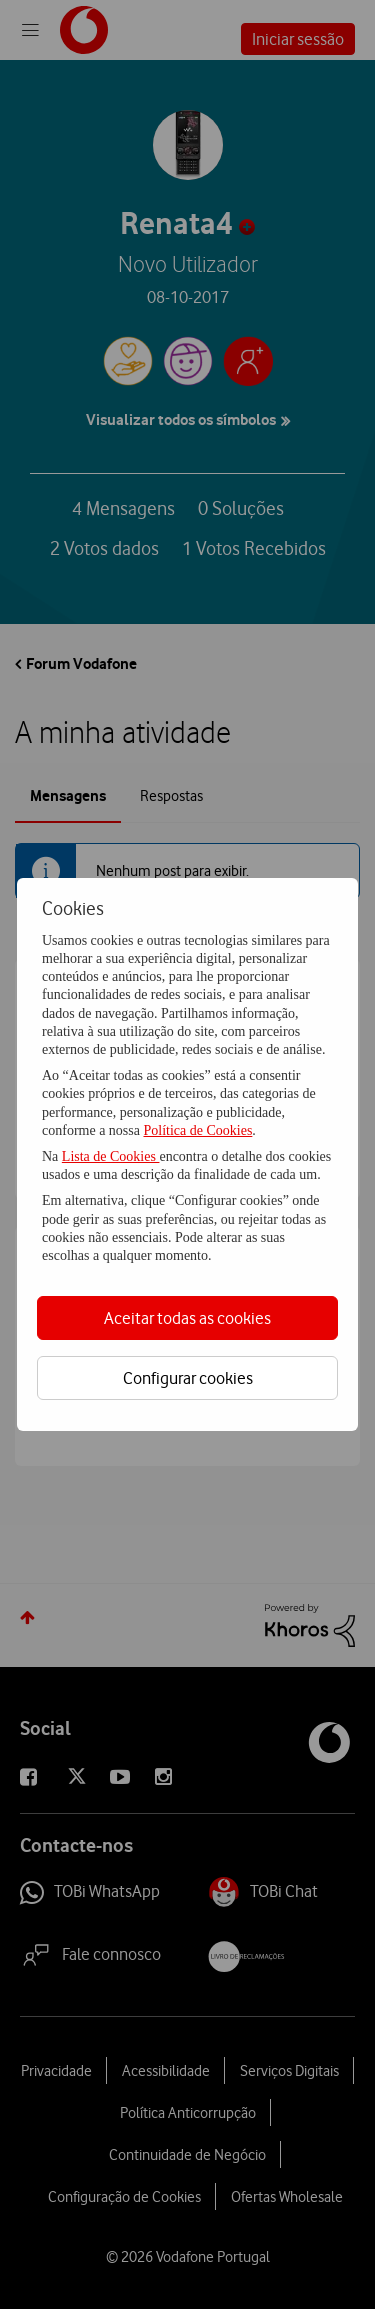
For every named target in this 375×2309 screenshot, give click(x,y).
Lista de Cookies (111, 1156)
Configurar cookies (188, 1378)
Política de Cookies (197, 1130)
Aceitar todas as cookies (187, 1318)
